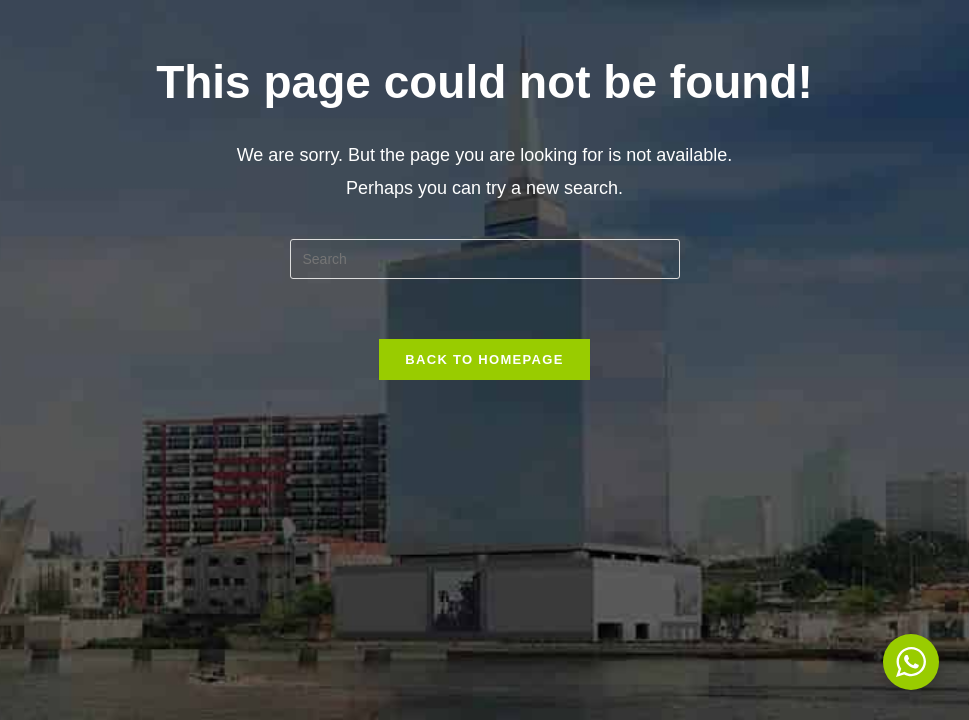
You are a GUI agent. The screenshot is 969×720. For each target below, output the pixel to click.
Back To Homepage (484, 359)
